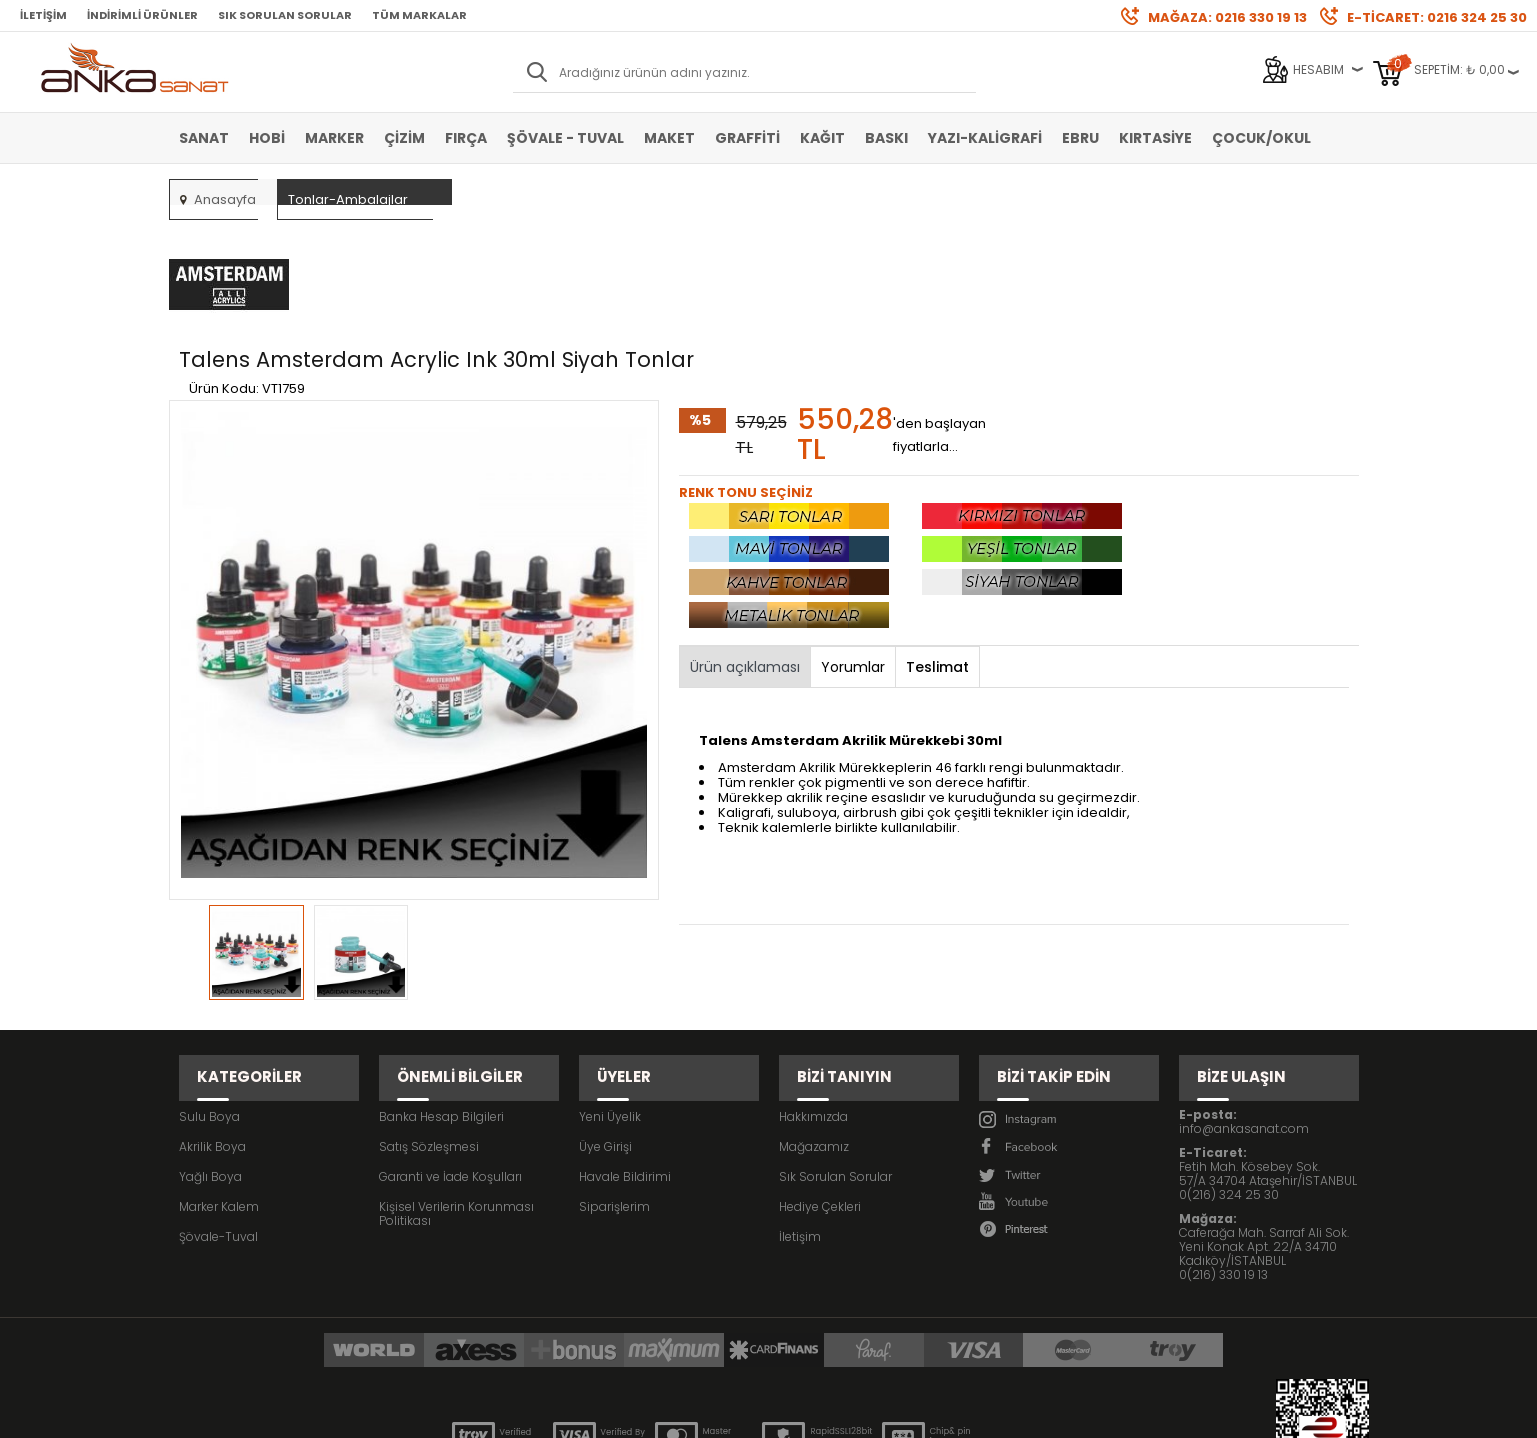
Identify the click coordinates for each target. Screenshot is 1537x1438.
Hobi (267, 138)
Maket (669, 138)
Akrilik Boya (212, 1028)
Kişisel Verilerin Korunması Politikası (456, 1095)
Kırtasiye (1155, 138)
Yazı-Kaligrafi (985, 138)
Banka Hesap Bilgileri (441, 998)
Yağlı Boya (210, 1058)
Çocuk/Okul (1261, 138)
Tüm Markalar (419, 15)
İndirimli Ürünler (142, 15)
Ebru (1080, 138)
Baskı (886, 138)
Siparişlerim (614, 1088)
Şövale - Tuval (565, 138)
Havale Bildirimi (625, 1058)
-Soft (657, 1412)
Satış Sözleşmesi (429, 1028)
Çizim (404, 138)
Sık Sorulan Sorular (285, 15)
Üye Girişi (605, 1028)
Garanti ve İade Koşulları (450, 1058)
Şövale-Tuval (218, 1118)
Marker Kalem (219, 1088)
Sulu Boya (209, 998)
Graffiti (747, 138)
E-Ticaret (708, 1412)
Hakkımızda (813, 998)
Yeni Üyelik (610, 998)
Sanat (204, 138)
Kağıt (822, 138)
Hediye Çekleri (820, 1088)
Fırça (466, 138)
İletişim (43, 15)
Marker (334, 138)
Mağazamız (814, 1028)
